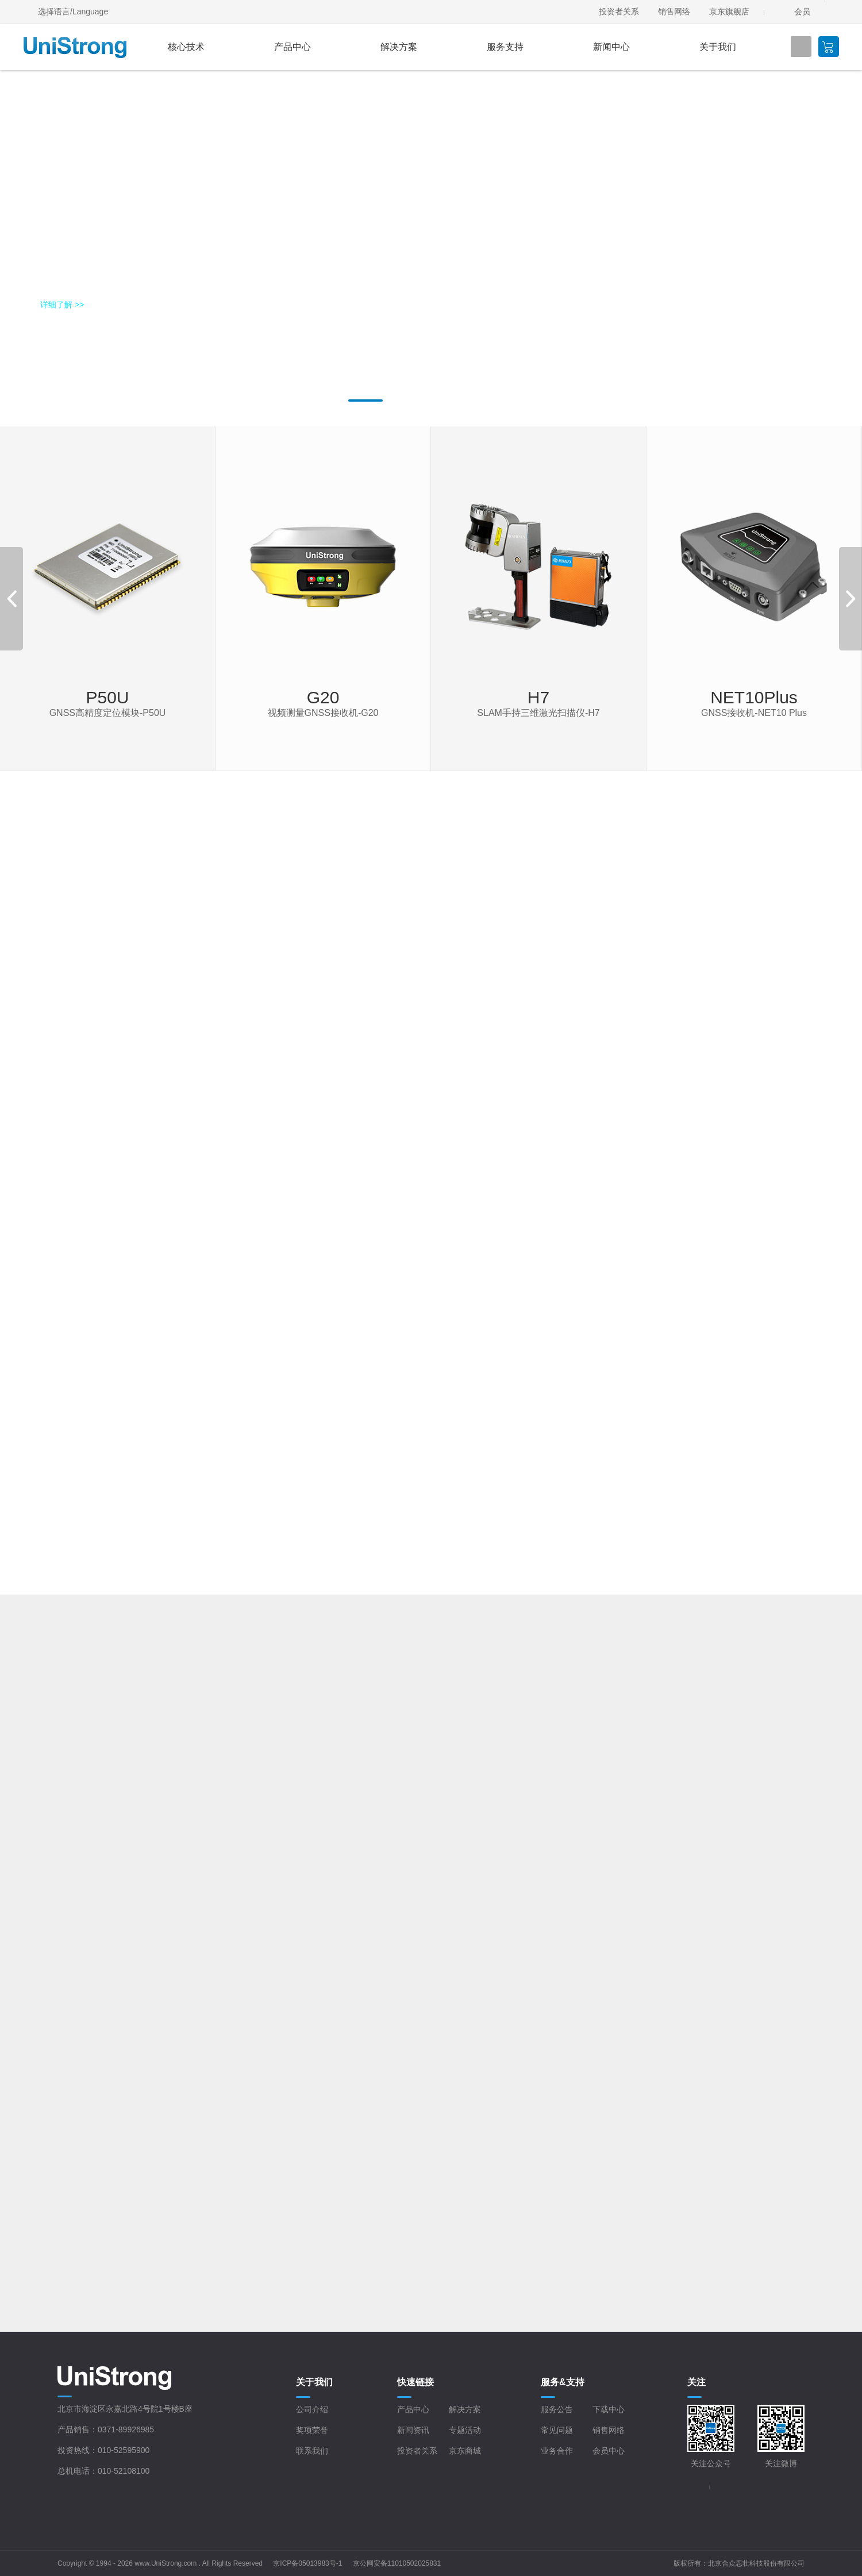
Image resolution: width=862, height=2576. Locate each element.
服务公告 (557, 2409)
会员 (802, 11)
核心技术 (186, 47)
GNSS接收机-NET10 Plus (754, 713)
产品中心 (292, 47)
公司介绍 (312, 2409)
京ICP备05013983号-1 (307, 2563)
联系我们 (312, 2450)
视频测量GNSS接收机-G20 (323, 713)
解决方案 (398, 47)
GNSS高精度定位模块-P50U (107, 713)
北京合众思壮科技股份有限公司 (756, 2563)
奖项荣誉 (312, 2430)
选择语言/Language (73, 11)
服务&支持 (562, 2382)
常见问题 (557, 2430)
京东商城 (465, 2450)
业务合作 (557, 2450)
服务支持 (505, 47)
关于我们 (717, 47)
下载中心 (608, 2409)
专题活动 (465, 2430)
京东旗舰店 (729, 11)
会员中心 (608, 2450)
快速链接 (415, 2382)
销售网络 (674, 11)
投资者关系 (619, 11)
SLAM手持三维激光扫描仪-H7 (538, 713)
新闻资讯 (413, 2430)
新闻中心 (611, 47)
